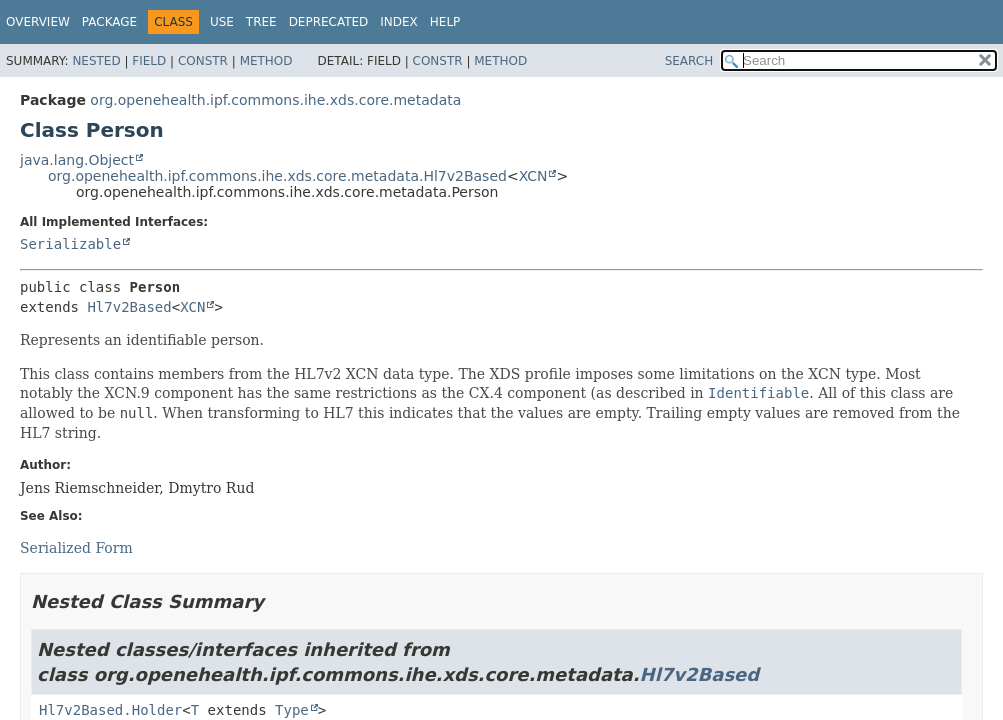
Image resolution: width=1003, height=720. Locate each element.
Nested (96, 61)
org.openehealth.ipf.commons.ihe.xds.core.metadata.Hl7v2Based (277, 176)
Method (266, 61)
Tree (261, 22)
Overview (38, 22)
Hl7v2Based (129, 307)
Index (399, 22)
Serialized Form (76, 548)
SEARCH (689, 61)
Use (222, 22)
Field (149, 61)
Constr (203, 61)
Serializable (70, 244)
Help (445, 22)
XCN (533, 176)
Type (292, 710)
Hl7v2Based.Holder (110, 710)
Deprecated (329, 22)
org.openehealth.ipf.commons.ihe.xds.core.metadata (275, 100)
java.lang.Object (77, 160)
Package (109, 22)
